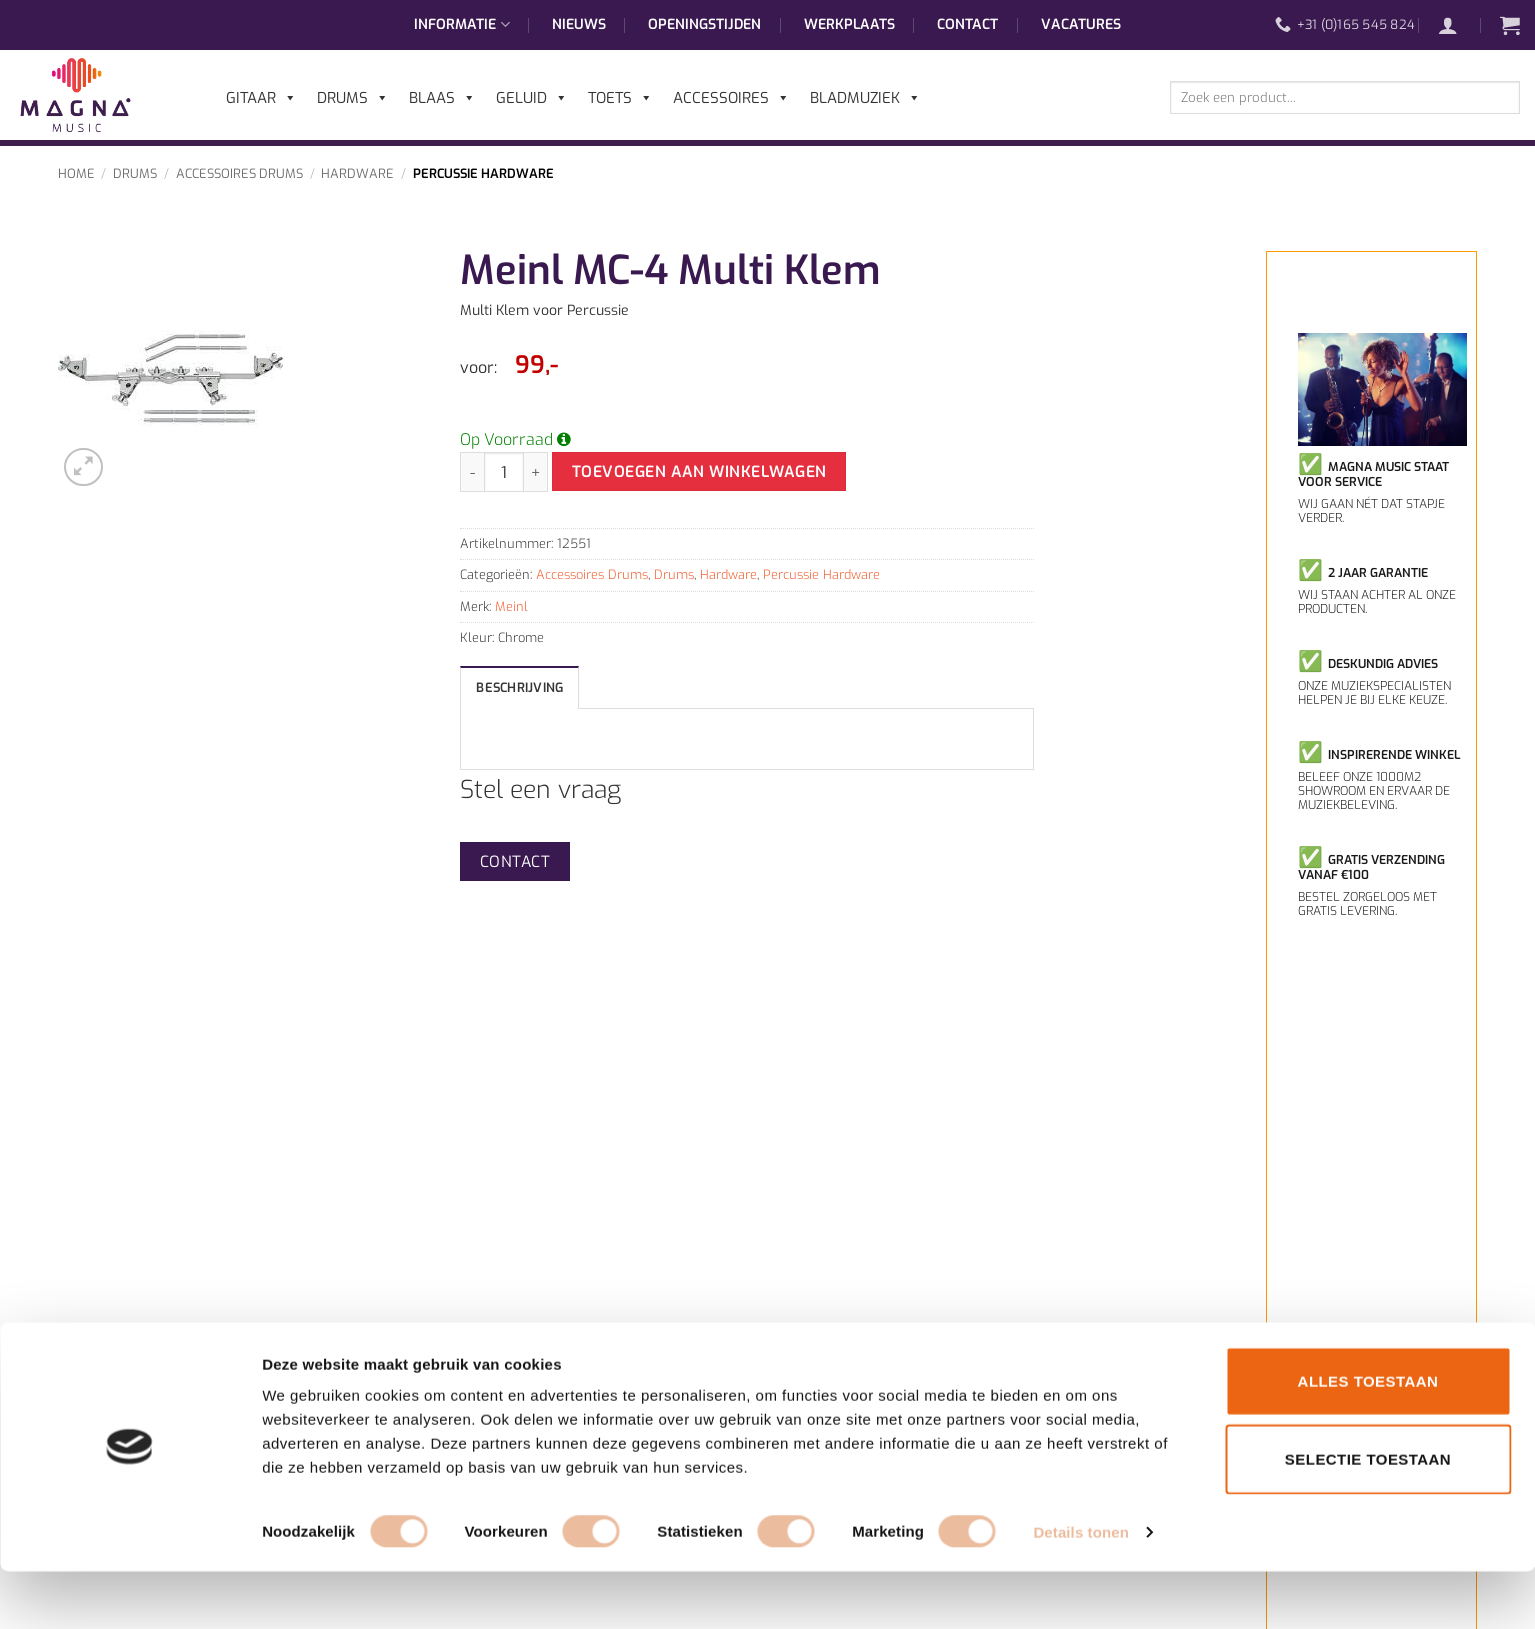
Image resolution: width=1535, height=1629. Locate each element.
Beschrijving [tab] (519, 687)
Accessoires (731, 98)
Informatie (461, 25)
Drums (135, 173)
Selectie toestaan (1368, 1516)
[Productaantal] (504, 472)
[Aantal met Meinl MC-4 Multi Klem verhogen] (536, 472)
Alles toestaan (1368, 1438)
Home (76, 173)
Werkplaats (849, 24)
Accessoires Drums (239, 173)
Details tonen (1080, 1589)
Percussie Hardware (483, 173)
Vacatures (1081, 24)
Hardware (357, 173)
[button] (1458, 25)
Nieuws (579, 24)
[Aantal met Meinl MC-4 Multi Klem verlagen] (472, 472)
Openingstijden (704, 24)
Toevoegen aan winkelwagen (699, 471)
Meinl (511, 606)
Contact (967, 24)
